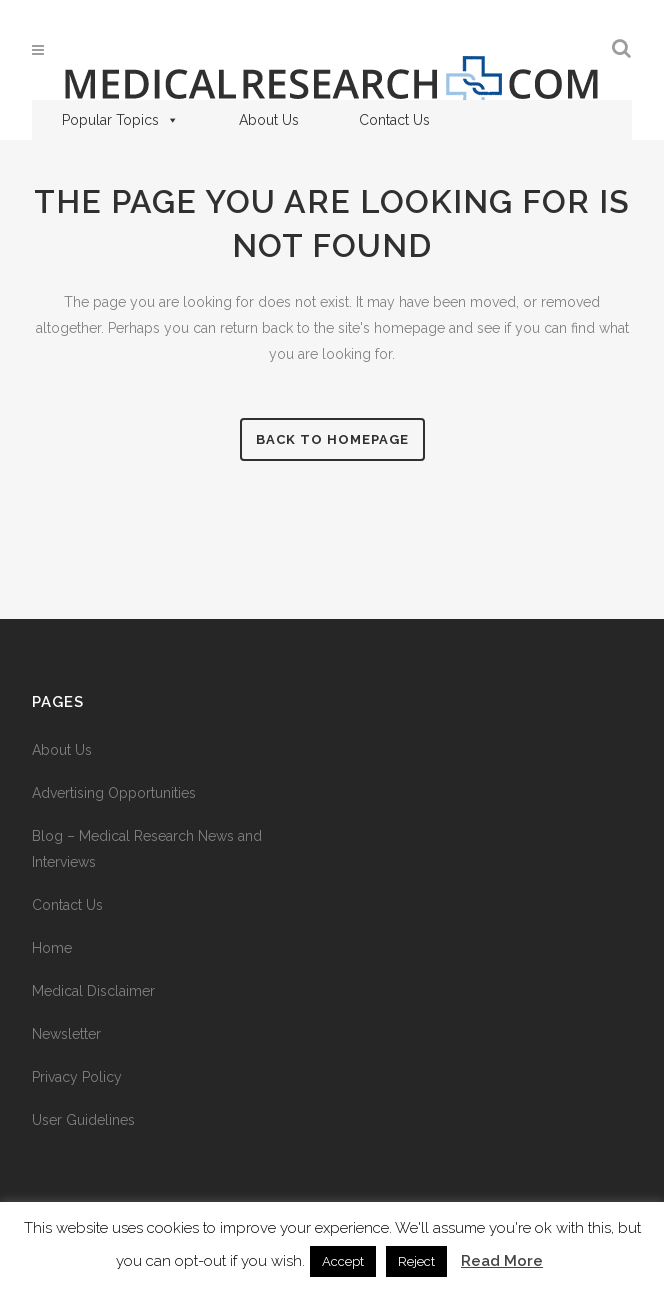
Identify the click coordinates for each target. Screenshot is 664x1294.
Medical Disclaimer (93, 991)
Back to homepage (332, 439)
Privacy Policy (77, 1077)
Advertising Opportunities (114, 793)
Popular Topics (120, 120)
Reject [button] (416, 1261)
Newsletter (66, 1034)
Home (52, 948)
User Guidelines (83, 1120)
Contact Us (394, 120)
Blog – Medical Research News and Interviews (147, 849)
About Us (269, 120)
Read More (502, 1261)
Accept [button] (343, 1261)
